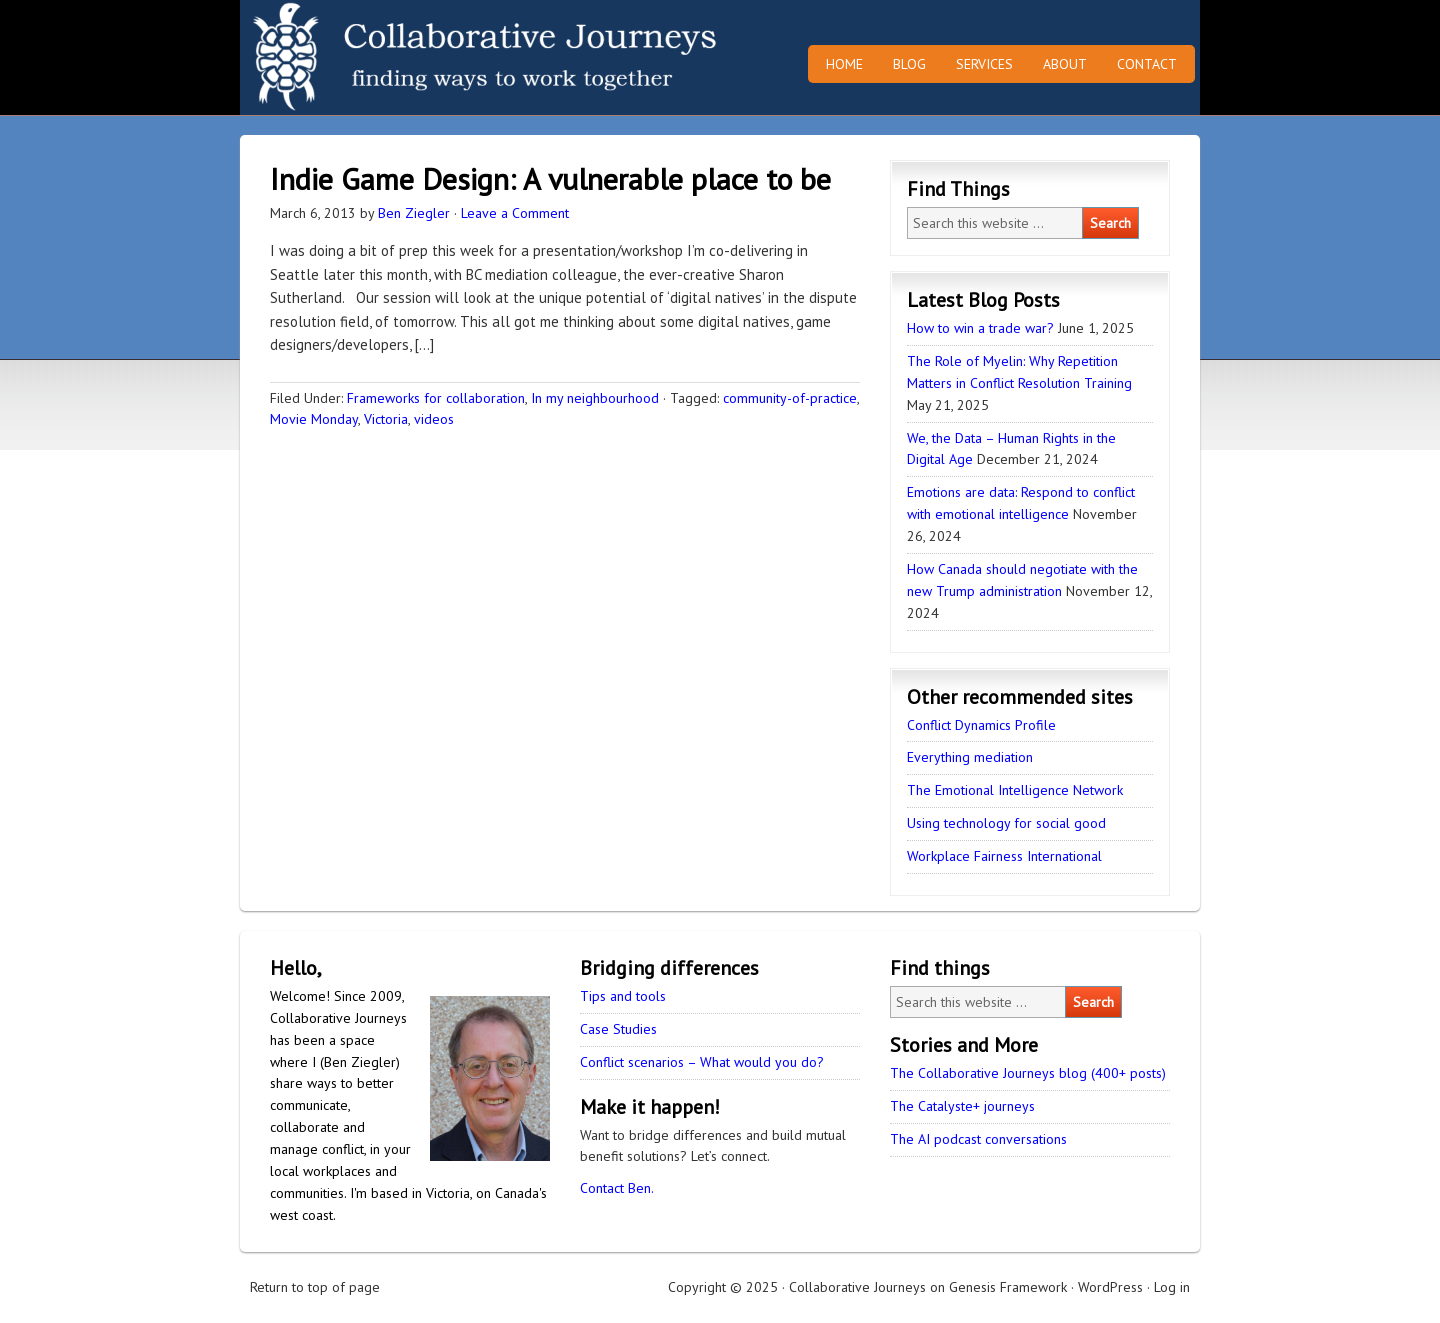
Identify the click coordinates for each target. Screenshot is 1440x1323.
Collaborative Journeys (415, 57)
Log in (1172, 1287)
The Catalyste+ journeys (962, 1106)
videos (434, 419)
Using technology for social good (1006, 823)
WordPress (1110, 1287)
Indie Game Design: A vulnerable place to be (550, 178)
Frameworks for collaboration (436, 398)
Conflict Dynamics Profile (981, 725)
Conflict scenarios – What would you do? (702, 1062)
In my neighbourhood (595, 398)
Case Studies (618, 1029)
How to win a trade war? (980, 328)
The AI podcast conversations (978, 1139)
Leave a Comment (515, 213)
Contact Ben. (617, 1188)
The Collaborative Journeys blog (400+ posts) (1028, 1073)
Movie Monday (314, 419)
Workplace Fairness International (1004, 856)
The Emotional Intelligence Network (1015, 790)
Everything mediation (970, 757)
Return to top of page (315, 1287)
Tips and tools (623, 996)
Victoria (386, 419)
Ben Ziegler (414, 213)
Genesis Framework (1008, 1287)
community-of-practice (790, 398)
